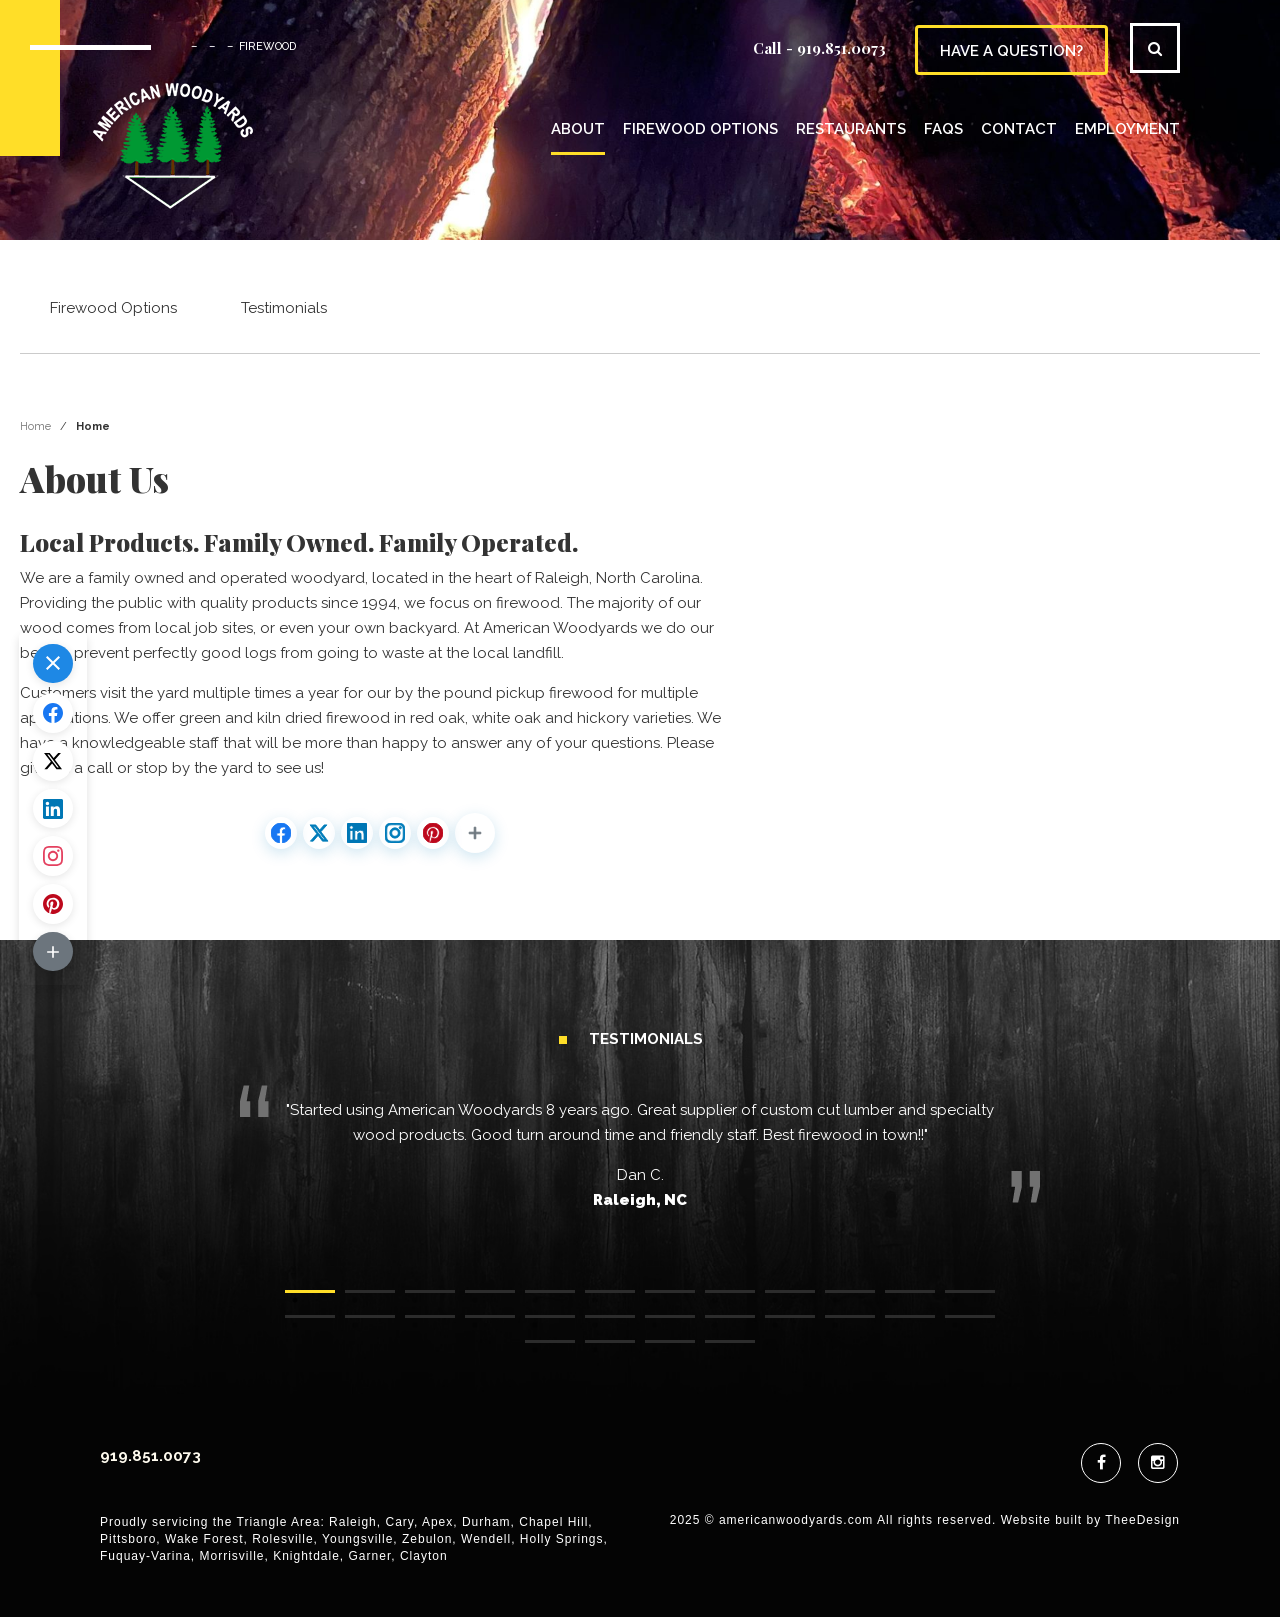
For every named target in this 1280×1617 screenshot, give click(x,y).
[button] (475, 834)
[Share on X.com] (319, 834)
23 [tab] (895, 1326)
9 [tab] (775, 1301)
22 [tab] (835, 1326)
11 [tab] (895, 1301)
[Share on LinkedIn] (357, 834)
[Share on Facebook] (281, 834)
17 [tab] (535, 1326)
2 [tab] (355, 1301)
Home (35, 427)
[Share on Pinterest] (433, 834)
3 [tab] (415, 1301)
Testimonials (284, 309)
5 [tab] (535, 1301)
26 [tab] (595, 1351)
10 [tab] (835, 1301)
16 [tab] (475, 1326)
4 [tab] (475, 1301)
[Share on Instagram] (395, 834)
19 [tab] (655, 1326)
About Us (95, 479)
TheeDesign (1142, 1521)
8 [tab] (715, 1301)
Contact (1019, 129)
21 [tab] (775, 1326)
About (578, 129)
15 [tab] (415, 1326)
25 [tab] (535, 1351)
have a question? (1011, 51)
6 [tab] (595, 1301)
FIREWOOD (267, 46)
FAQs (943, 129)
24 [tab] (955, 1326)
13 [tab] (295, 1326)
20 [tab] (715, 1326)
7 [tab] (655, 1301)
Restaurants (851, 129)
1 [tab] (295, 1301)
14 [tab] (355, 1326)
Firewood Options (700, 129)
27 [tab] (655, 1351)
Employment (1127, 129)
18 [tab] (595, 1326)
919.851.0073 (841, 48)
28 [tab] (715, 1351)
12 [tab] (955, 1301)
